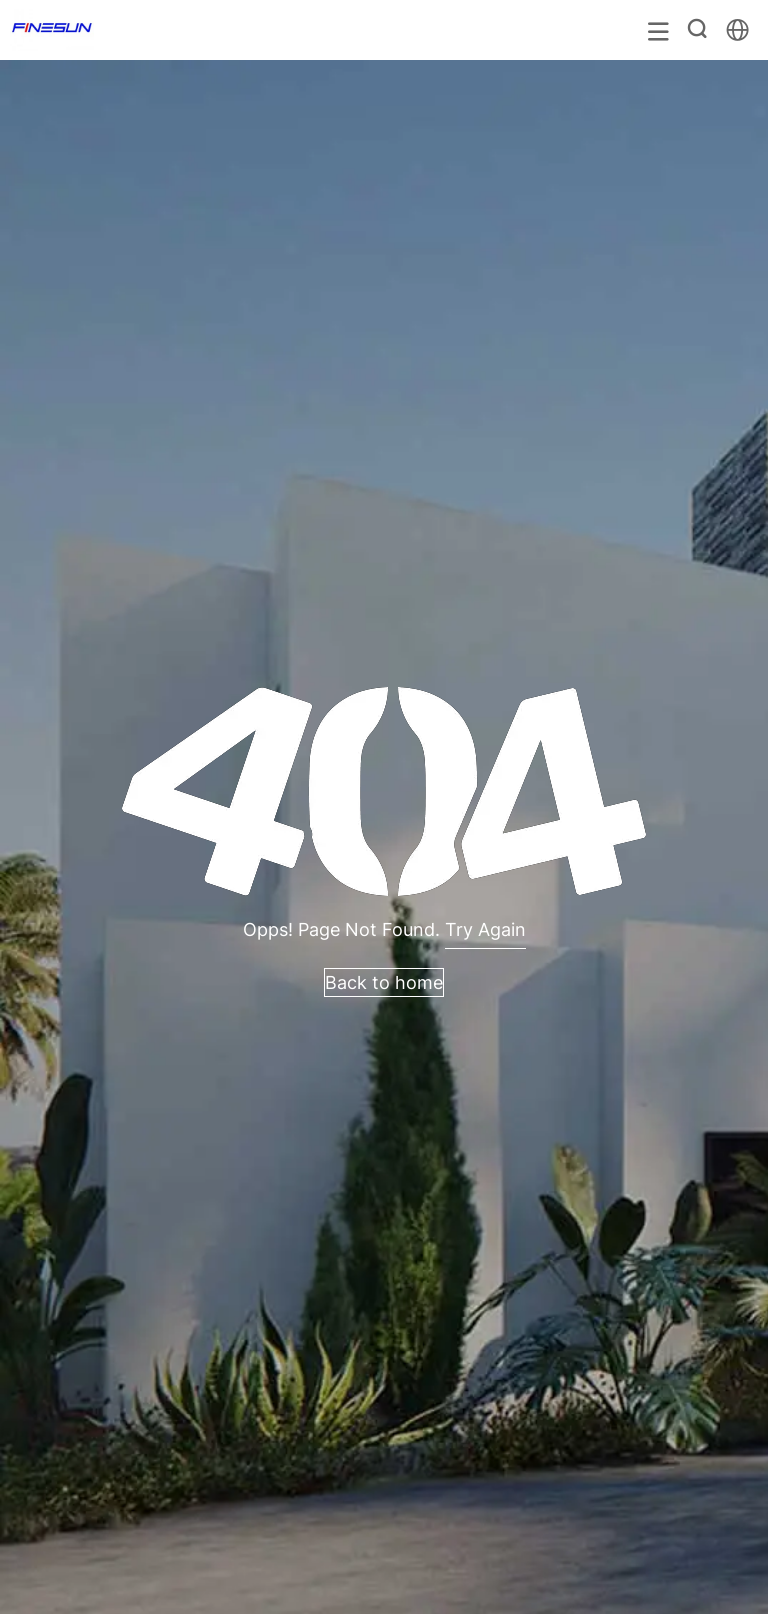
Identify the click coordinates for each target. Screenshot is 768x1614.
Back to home (384, 982)
